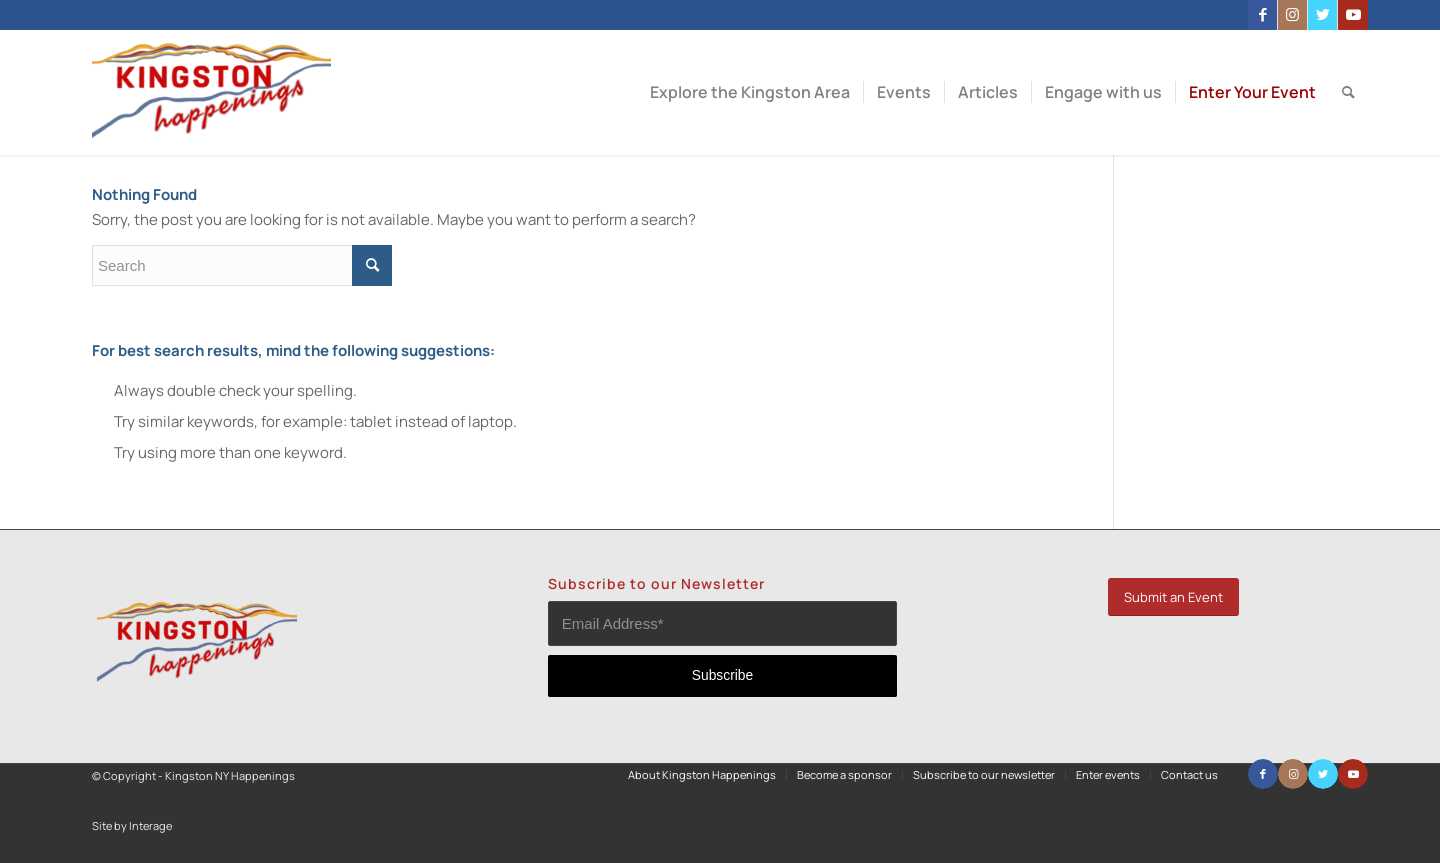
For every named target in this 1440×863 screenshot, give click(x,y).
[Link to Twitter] (1322, 15)
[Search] (1348, 92)
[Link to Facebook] (1262, 15)
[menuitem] (750, 92)
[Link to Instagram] (1292, 15)
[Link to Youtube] (1353, 15)
